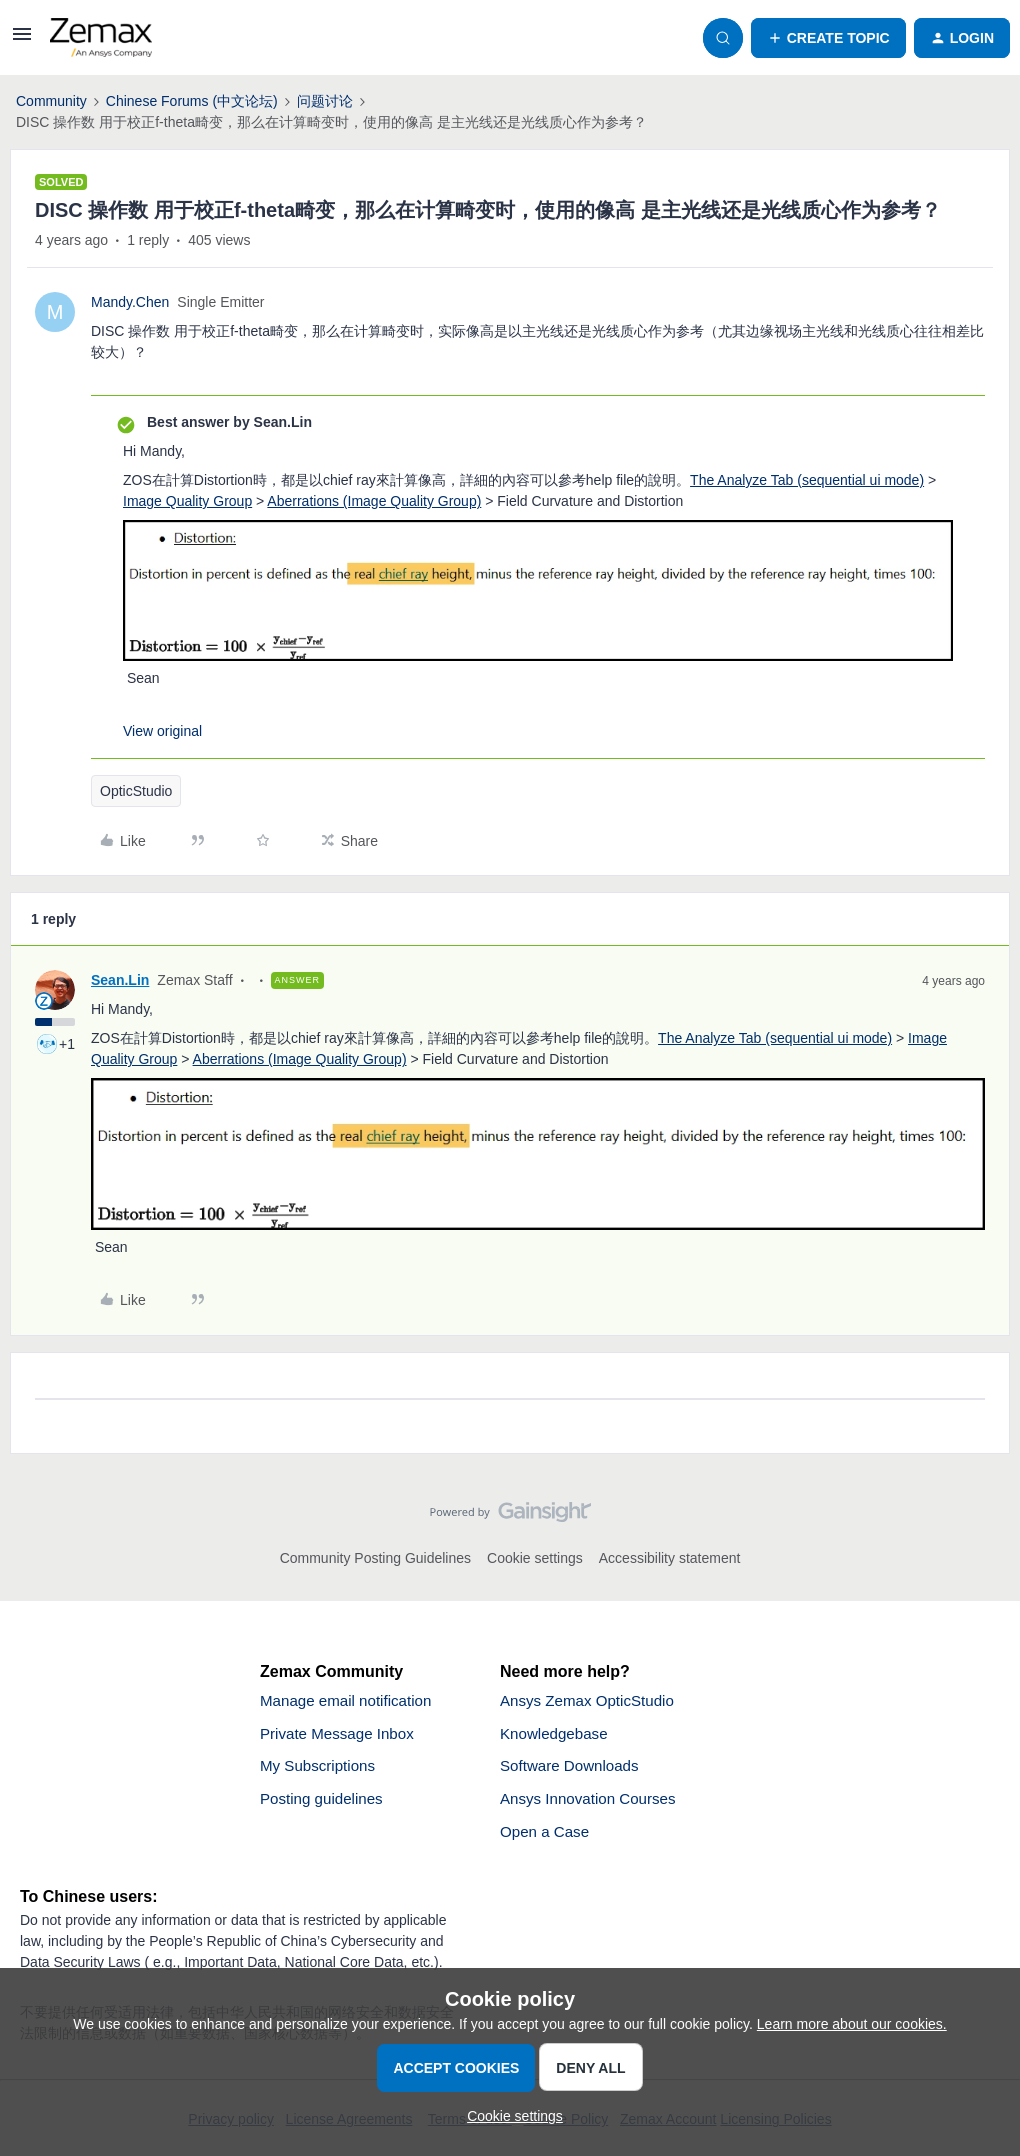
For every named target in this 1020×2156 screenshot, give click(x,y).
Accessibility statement (670, 1558)
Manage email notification (350, 1701)
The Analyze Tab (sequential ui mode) (807, 480)
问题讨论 (325, 101)
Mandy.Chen (130, 302)
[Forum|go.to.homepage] (101, 38)
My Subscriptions (321, 1769)
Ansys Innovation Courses (593, 1803)
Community (51, 101)
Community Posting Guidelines (375, 1558)
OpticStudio (136, 791)
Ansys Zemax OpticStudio (592, 1701)
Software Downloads (573, 1769)
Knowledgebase (557, 1735)
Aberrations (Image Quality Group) (374, 501)
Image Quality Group (187, 501)
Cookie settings (535, 1558)
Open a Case (547, 1837)
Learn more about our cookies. (852, 2024)
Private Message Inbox (341, 1735)
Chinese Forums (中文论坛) (192, 101)
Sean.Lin (120, 980)
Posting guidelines (325, 1803)
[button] (22, 41)
